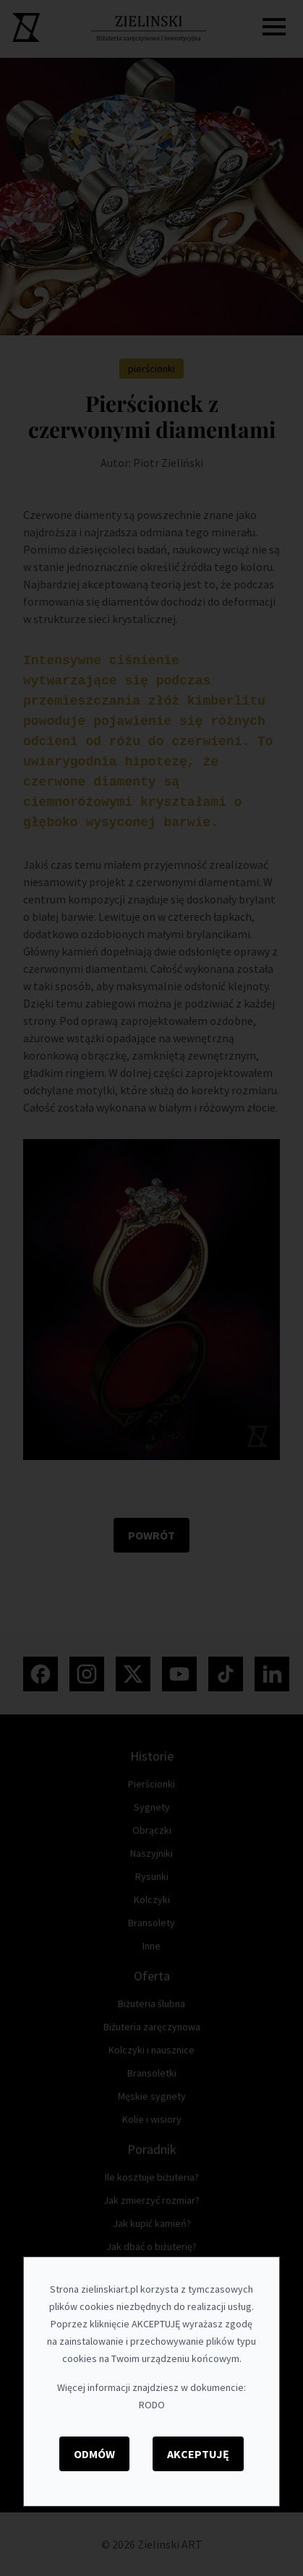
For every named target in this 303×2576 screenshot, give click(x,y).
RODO (152, 2404)
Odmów (94, 2454)
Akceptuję (198, 2454)
